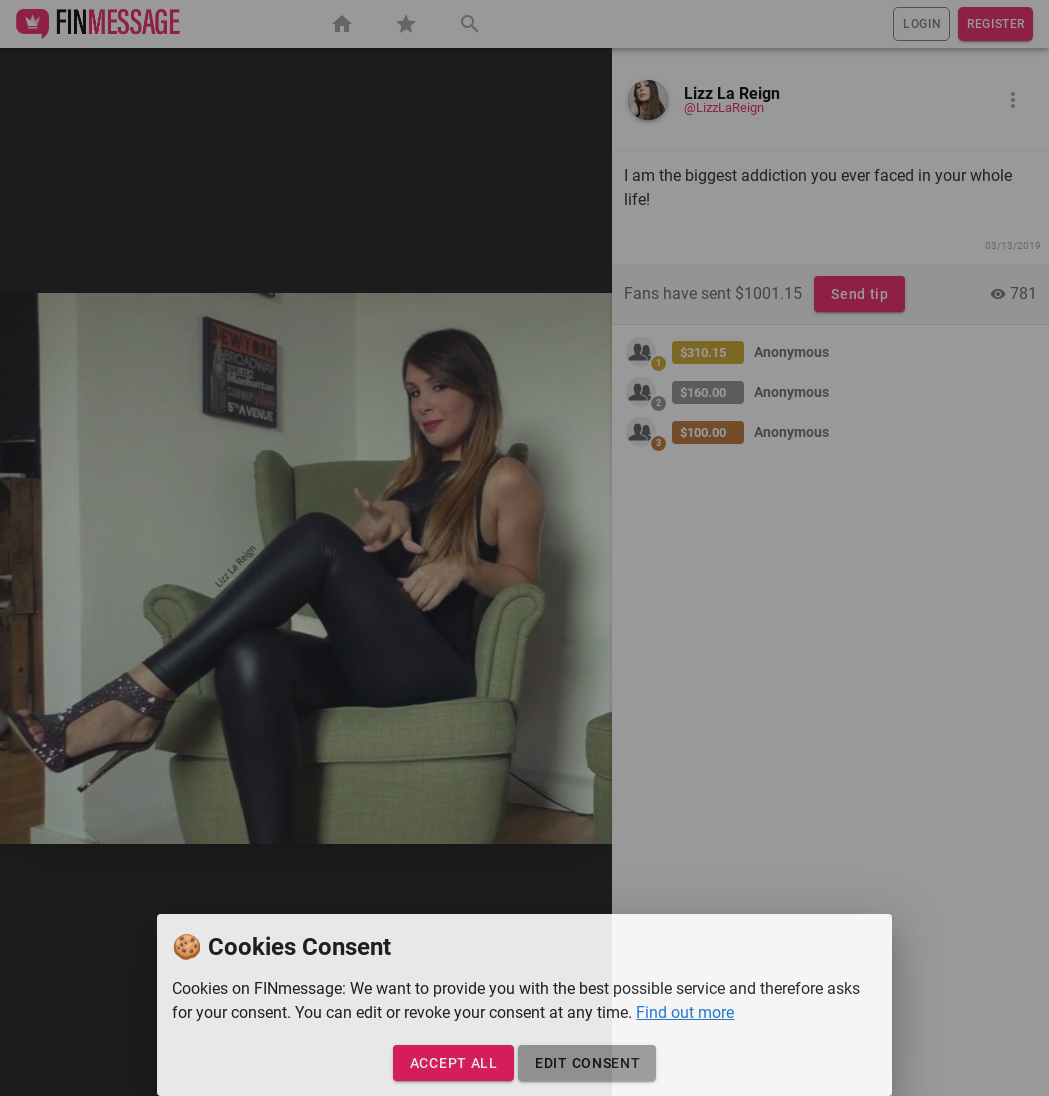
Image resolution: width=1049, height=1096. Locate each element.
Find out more (685, 1012)
